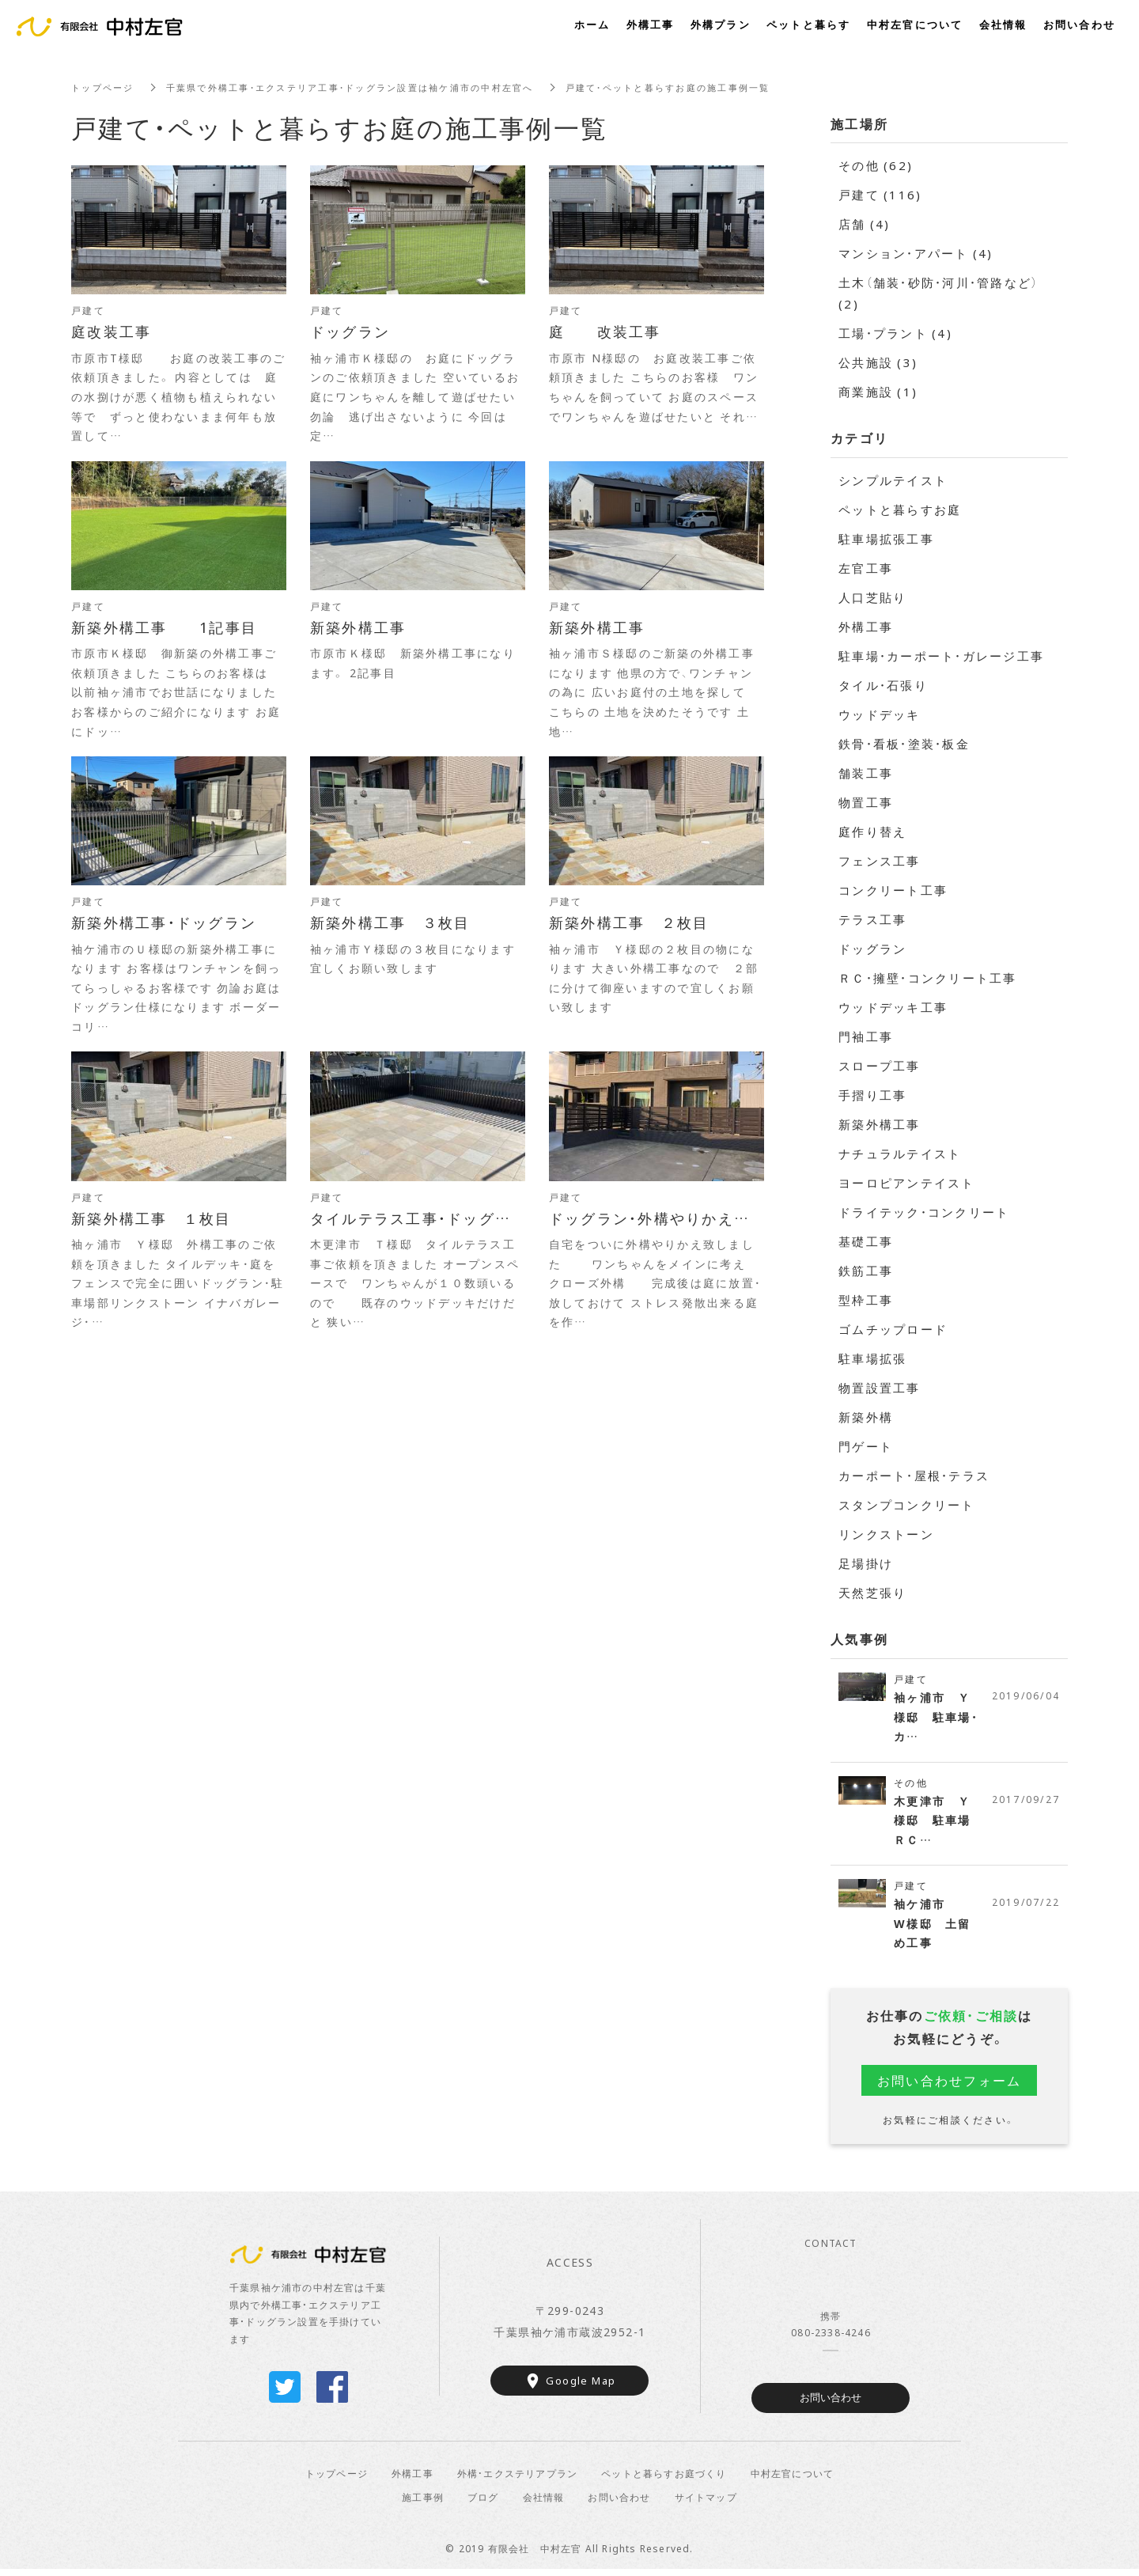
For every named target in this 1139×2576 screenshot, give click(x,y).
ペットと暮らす (808, 24)
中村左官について (792, 2479)
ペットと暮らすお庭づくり (663, 2479)
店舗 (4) (864, 224)
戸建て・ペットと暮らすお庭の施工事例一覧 (709, 87)
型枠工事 (865, 1300)
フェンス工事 (879, 860)
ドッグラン (872, 948)
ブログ (483, 2503)
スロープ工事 (879, 1065)
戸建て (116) (879, 194)
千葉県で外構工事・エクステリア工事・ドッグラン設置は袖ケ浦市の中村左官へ (369, 87)
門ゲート (865, 1446)
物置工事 (865, 802)
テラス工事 (872, 919)
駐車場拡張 (872, 1358)
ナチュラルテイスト (899, 1153)
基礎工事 (865, 1241)
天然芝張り (872, 1592)
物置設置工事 (879, 1387)
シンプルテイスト (893, 480)
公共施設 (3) (878, 362)
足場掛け (865, 1563)
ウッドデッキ (879, 714)
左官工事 (865, 568)
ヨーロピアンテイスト (906, 1182)
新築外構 (865, 1417)
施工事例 (423, 2503)
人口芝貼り (872, 597)
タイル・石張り (883, 685)
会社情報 (544, 2503)
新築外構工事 (879, 1124)
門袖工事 (865, 1036)
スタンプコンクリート (906, 1504)
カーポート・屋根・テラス (914, 1475)
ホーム (592, 24)
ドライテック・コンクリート (923, 1212)
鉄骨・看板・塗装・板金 (904, 743)
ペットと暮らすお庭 (899, 509)
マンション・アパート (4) (915, 253)
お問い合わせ (830, 2404)
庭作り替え (872, 831)
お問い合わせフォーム (949, 2086)
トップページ (105, 87)
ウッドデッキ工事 (893, 1007)
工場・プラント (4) (895, 333)
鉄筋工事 (865, 1270)
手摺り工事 (872, 1095)
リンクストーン (886, 1534)
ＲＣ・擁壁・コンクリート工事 (927, 978)
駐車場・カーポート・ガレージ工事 (941, 656)
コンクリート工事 (893, 890)
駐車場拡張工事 (886, 538)
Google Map (580, 2387)
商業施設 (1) (878, 391)
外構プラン (721, 24)
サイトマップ (706, 2503)
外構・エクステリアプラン (517, 2479)
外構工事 (865, 626)
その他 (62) (875, 165)
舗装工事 (865, 773)
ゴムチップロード (893, 1329)
